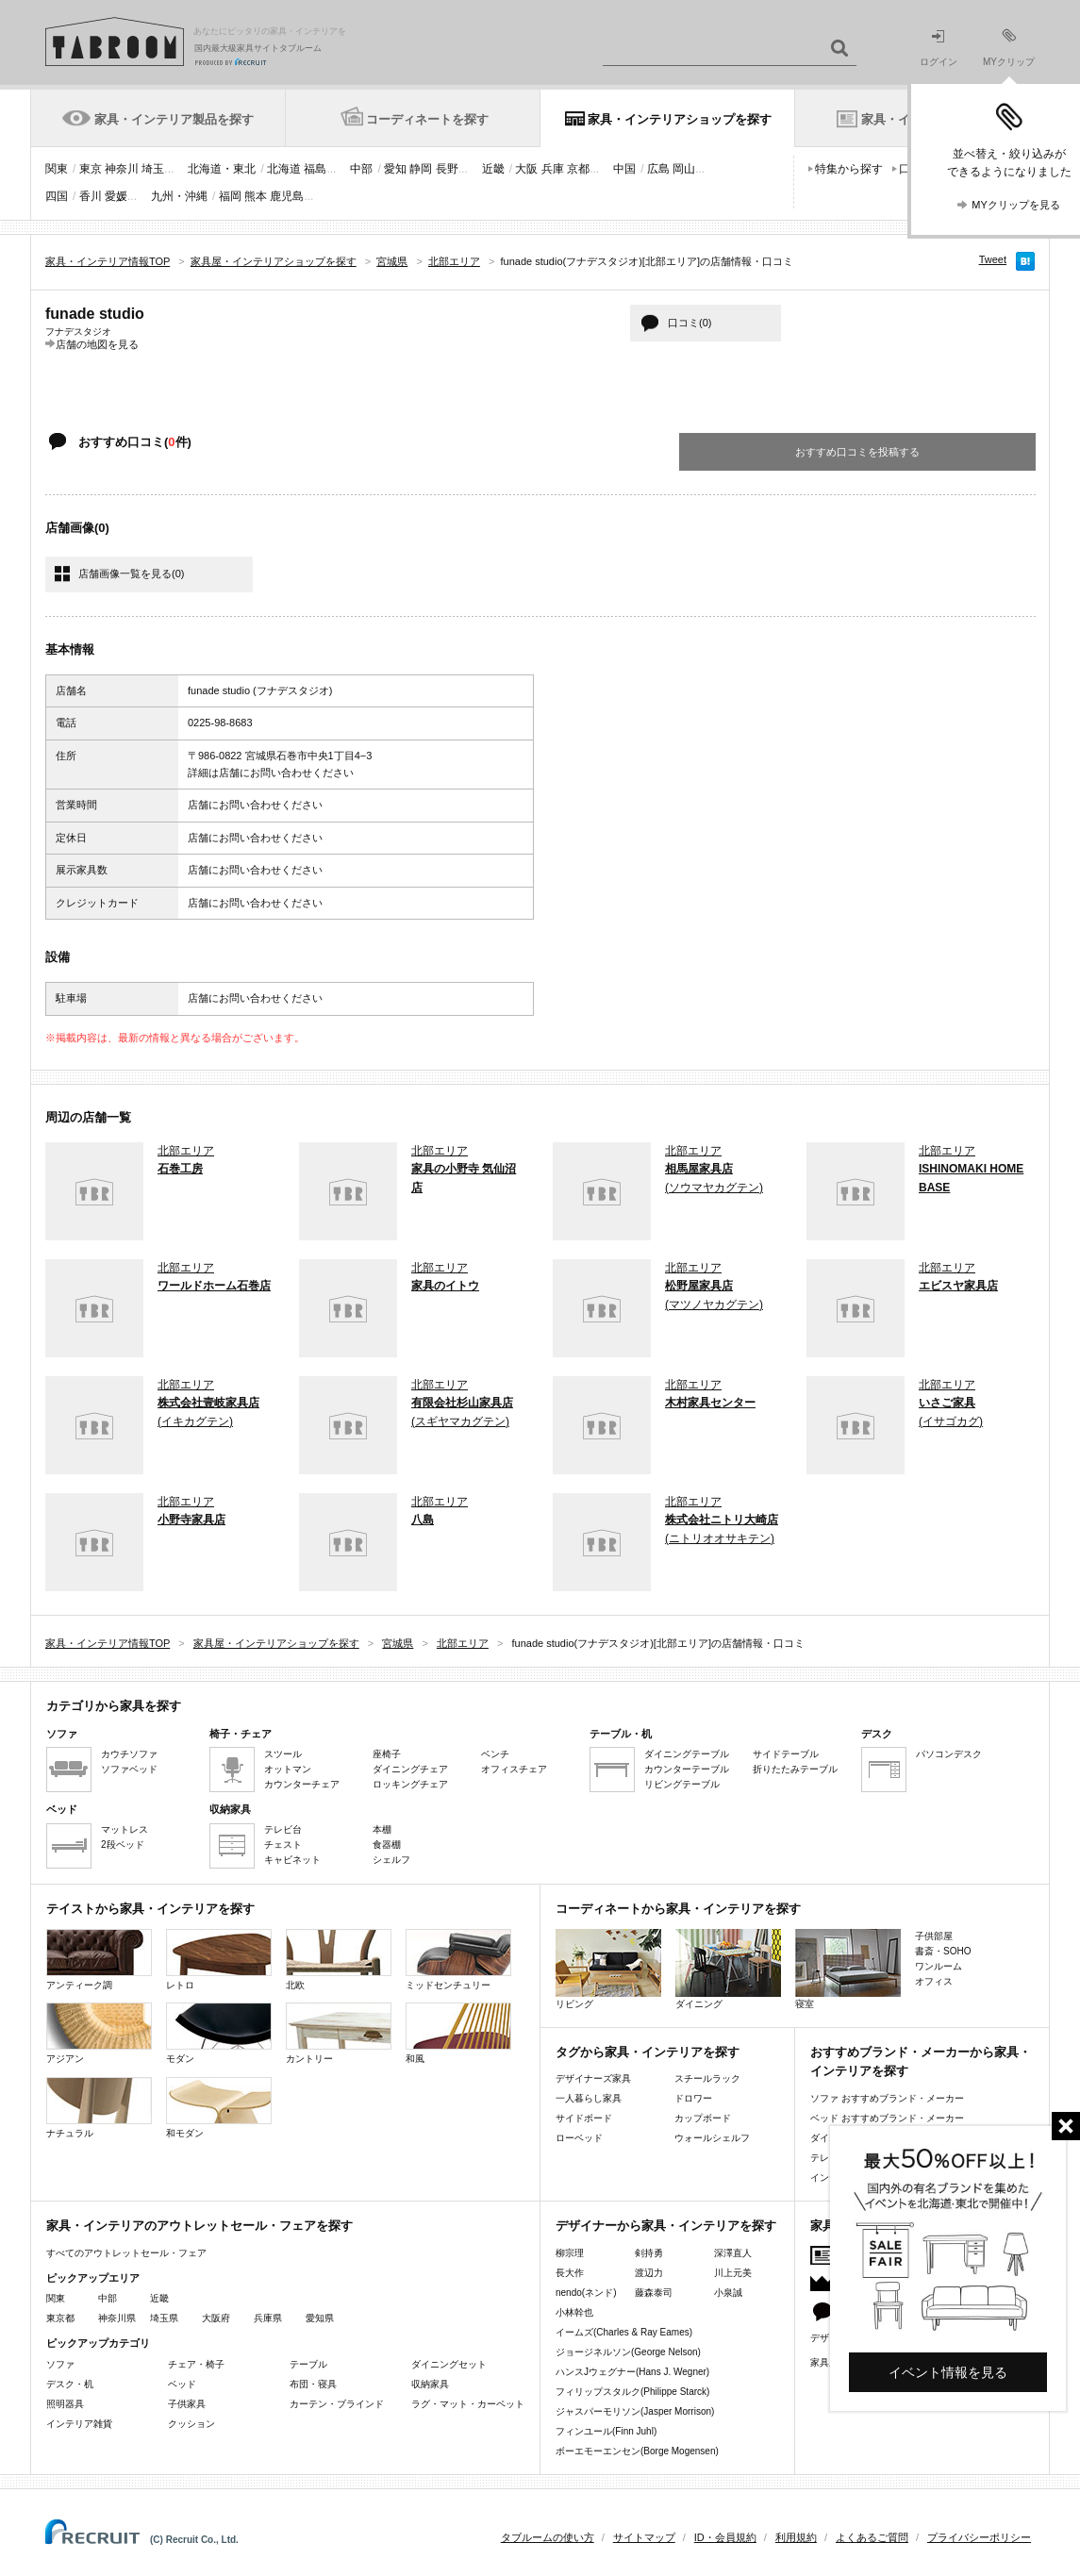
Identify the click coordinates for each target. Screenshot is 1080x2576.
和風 (458, 2033)
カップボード (702, 2118)
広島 (658, 168)
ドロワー (693, 2098)
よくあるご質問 (872, 2537)
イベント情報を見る (948, 2372)
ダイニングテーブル (686, 1754)
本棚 (382, 1829)
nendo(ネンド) (586, 2292)
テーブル (308, 2364)
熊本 (255, 196)
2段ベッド (122, 1844)
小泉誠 (728, 2292)
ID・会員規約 (725, 2537)
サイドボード (584, 2118)
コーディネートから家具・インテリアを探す (678, 1909)
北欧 (338, 1959)
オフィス (934, 1981)
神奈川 (122, 168)
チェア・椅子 (196, 2364)
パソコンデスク (949, 1754)
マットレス (124, 1829)
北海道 (284, 168)
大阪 (526, 168)
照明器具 (65, 2404)
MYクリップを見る (1016, 204)
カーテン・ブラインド (337, 2404)
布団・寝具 (313, 2384)
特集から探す (849, 168)
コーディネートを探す (427, 119)
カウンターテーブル (686, 1769)
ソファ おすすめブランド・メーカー (887, 2098)
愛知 (395, 168)
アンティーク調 (99, 1959)
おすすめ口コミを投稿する (857, 451)
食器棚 (387, 1844)
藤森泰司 (654, 2292)
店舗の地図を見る (97, 344)
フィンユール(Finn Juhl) (606, 2431)
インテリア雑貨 (79, 2423)
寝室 (848, 1969)
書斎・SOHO (943, 1951)
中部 (361, 168)
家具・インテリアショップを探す (680, 119)
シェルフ (391, 1859)
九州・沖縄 (179, 196)
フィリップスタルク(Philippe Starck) (632, 2391)
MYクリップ (1009, 47)
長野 (447, 168)
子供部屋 (934, 1936)
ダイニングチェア (410, 1769)
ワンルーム (938, 1966)
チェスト (283, 1844)
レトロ (219, 1959)
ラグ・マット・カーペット (467, 2404)
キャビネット (292, 1859)
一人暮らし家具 (589, 2098)
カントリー (338, 2033)
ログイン (938, 48)
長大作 (570, 2273)
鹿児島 (287, 196)
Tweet (992, 259)
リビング (608, 1969)
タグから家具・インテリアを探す (647, 2052)
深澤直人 (733, 2253)
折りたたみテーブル (795, 1769)
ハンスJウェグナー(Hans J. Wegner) (632, 2372)
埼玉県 (164, 2318)
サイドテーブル (786, 1754)
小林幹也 (574, 2312)
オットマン (287, 1769)
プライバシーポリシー (979, 2537)
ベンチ (495, 1754)
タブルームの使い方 (547, 2537)
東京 (90, 168)
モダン (219, 2033)
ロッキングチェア (410, 1784)
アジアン (99, 2033)
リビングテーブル (682, 1784)
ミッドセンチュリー (458, 1959)
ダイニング (728, 1969)
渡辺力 (649, 2273)
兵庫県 (268, 2318)
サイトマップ (644, 2537)
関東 (56, 168)
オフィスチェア (514, 1769)
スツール (283, 1754)
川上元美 (733, 2273)
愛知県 (320, 2318)
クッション (191, 2423)
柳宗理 (570, 2253)
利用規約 (796, 2537)
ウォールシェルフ (712, 2138)
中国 (624, 168)
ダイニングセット (449, 2364)
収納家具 (430, 2384)
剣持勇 (649, 2253)
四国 (56, 196)
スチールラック (707, 2078)
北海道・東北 (222, 168)
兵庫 (552, 168)
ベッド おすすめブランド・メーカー (887, 2118)
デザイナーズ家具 (593, 2078)
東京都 (60, 2318)
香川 (90, 196)
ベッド (182, 2384)
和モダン (219, 2107)
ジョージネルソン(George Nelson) (628, 2352)
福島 (315, 168)
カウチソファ (129, 1754)
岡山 (684, 168)
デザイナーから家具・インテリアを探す (666, 2226)
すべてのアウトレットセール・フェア (126, 2253)
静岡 (420, 168)
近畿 (493, 168)
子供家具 (187, 2404)
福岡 (230, 196)
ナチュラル (99, 2107)
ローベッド (579, 2138)
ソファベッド (129, 1769)
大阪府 (216, 2318)
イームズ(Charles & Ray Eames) (624, 2332)
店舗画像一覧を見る (131, 573)
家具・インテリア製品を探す (174, 119)
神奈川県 (117, 2318)
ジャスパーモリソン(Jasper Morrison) (635, 2411)
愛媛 (116, 196)
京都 (578, 168)
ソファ (60, 2364)
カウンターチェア (302, 1784)
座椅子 (387, 1754)
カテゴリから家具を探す (113, 1706)
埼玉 (152, 168)
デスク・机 (69, 2384)
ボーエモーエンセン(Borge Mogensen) (637, 2451)
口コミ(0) (689, 322)
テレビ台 (283, 1829)
